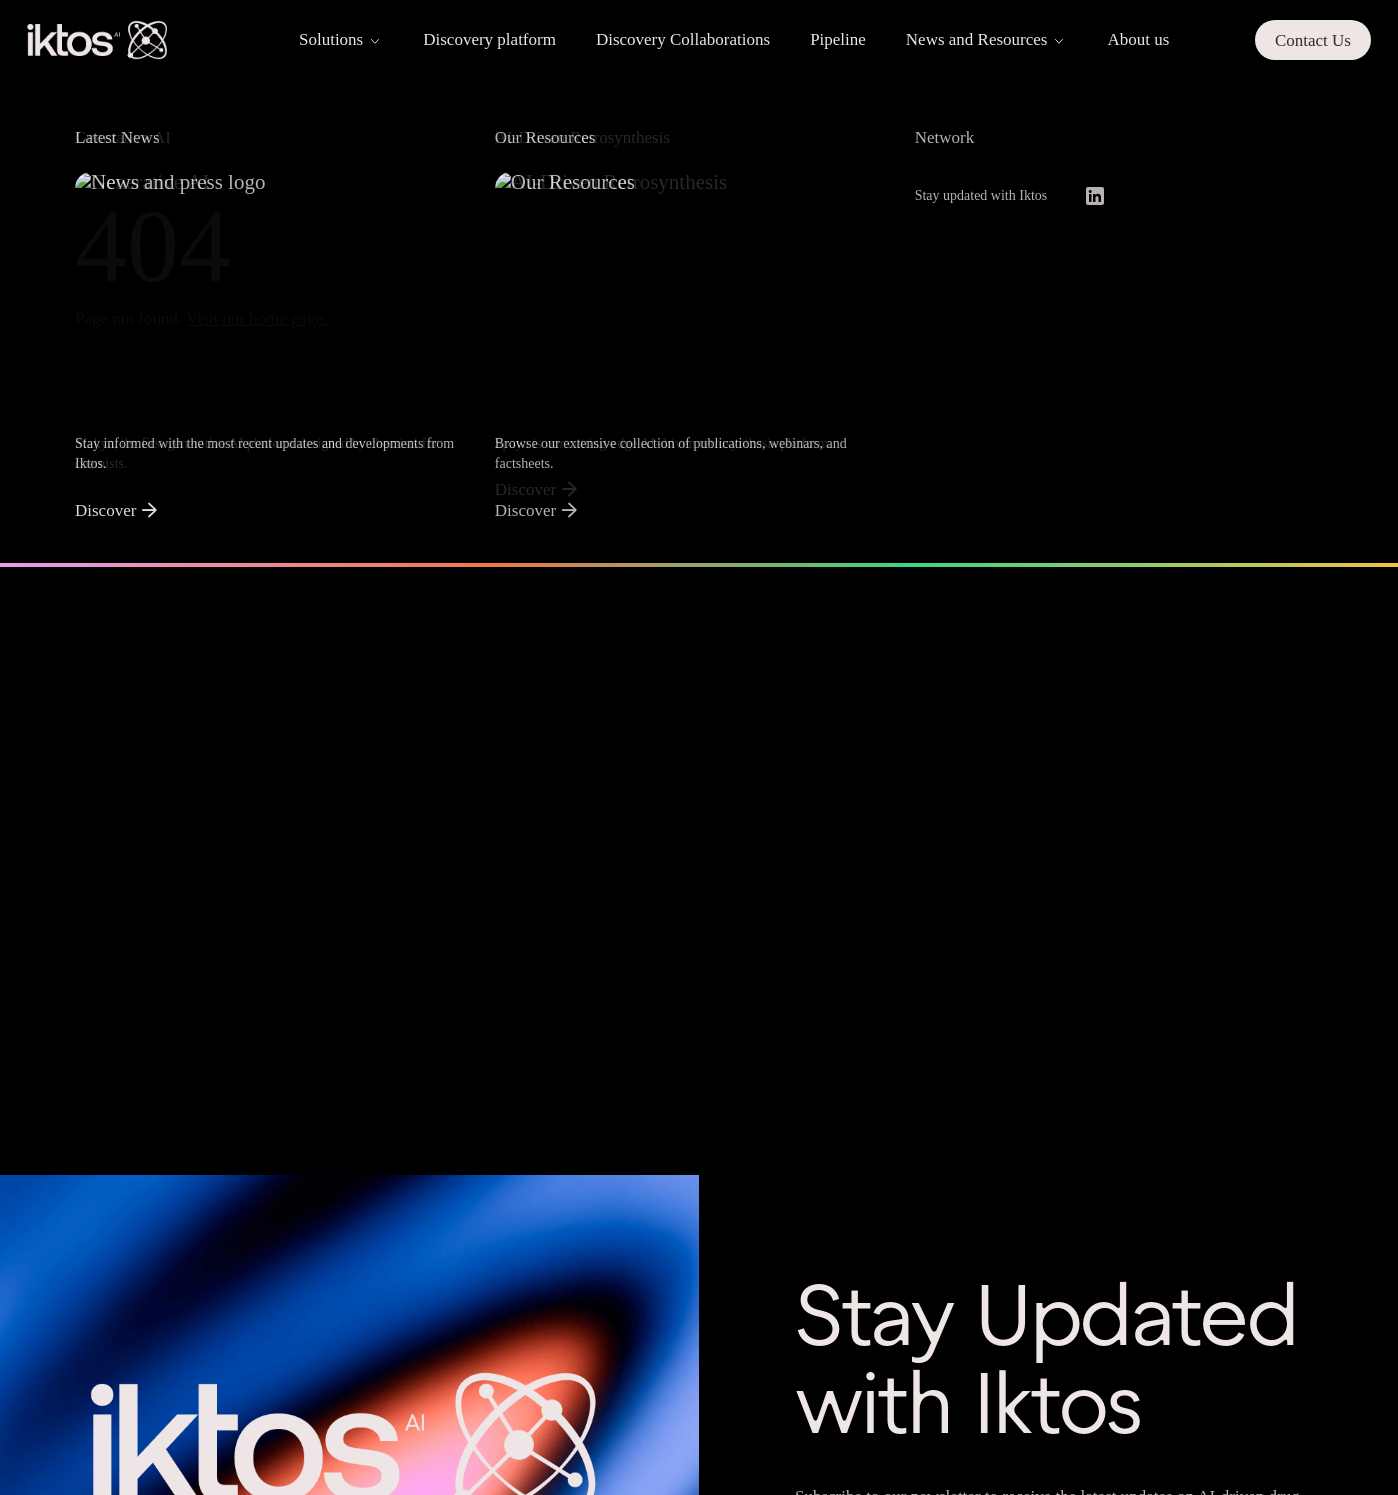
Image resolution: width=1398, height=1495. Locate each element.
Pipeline (838, 39)
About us (1138, 39)
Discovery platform (489, 39)
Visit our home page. (257, 318)
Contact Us (1313, 40)
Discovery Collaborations (683, 39)
